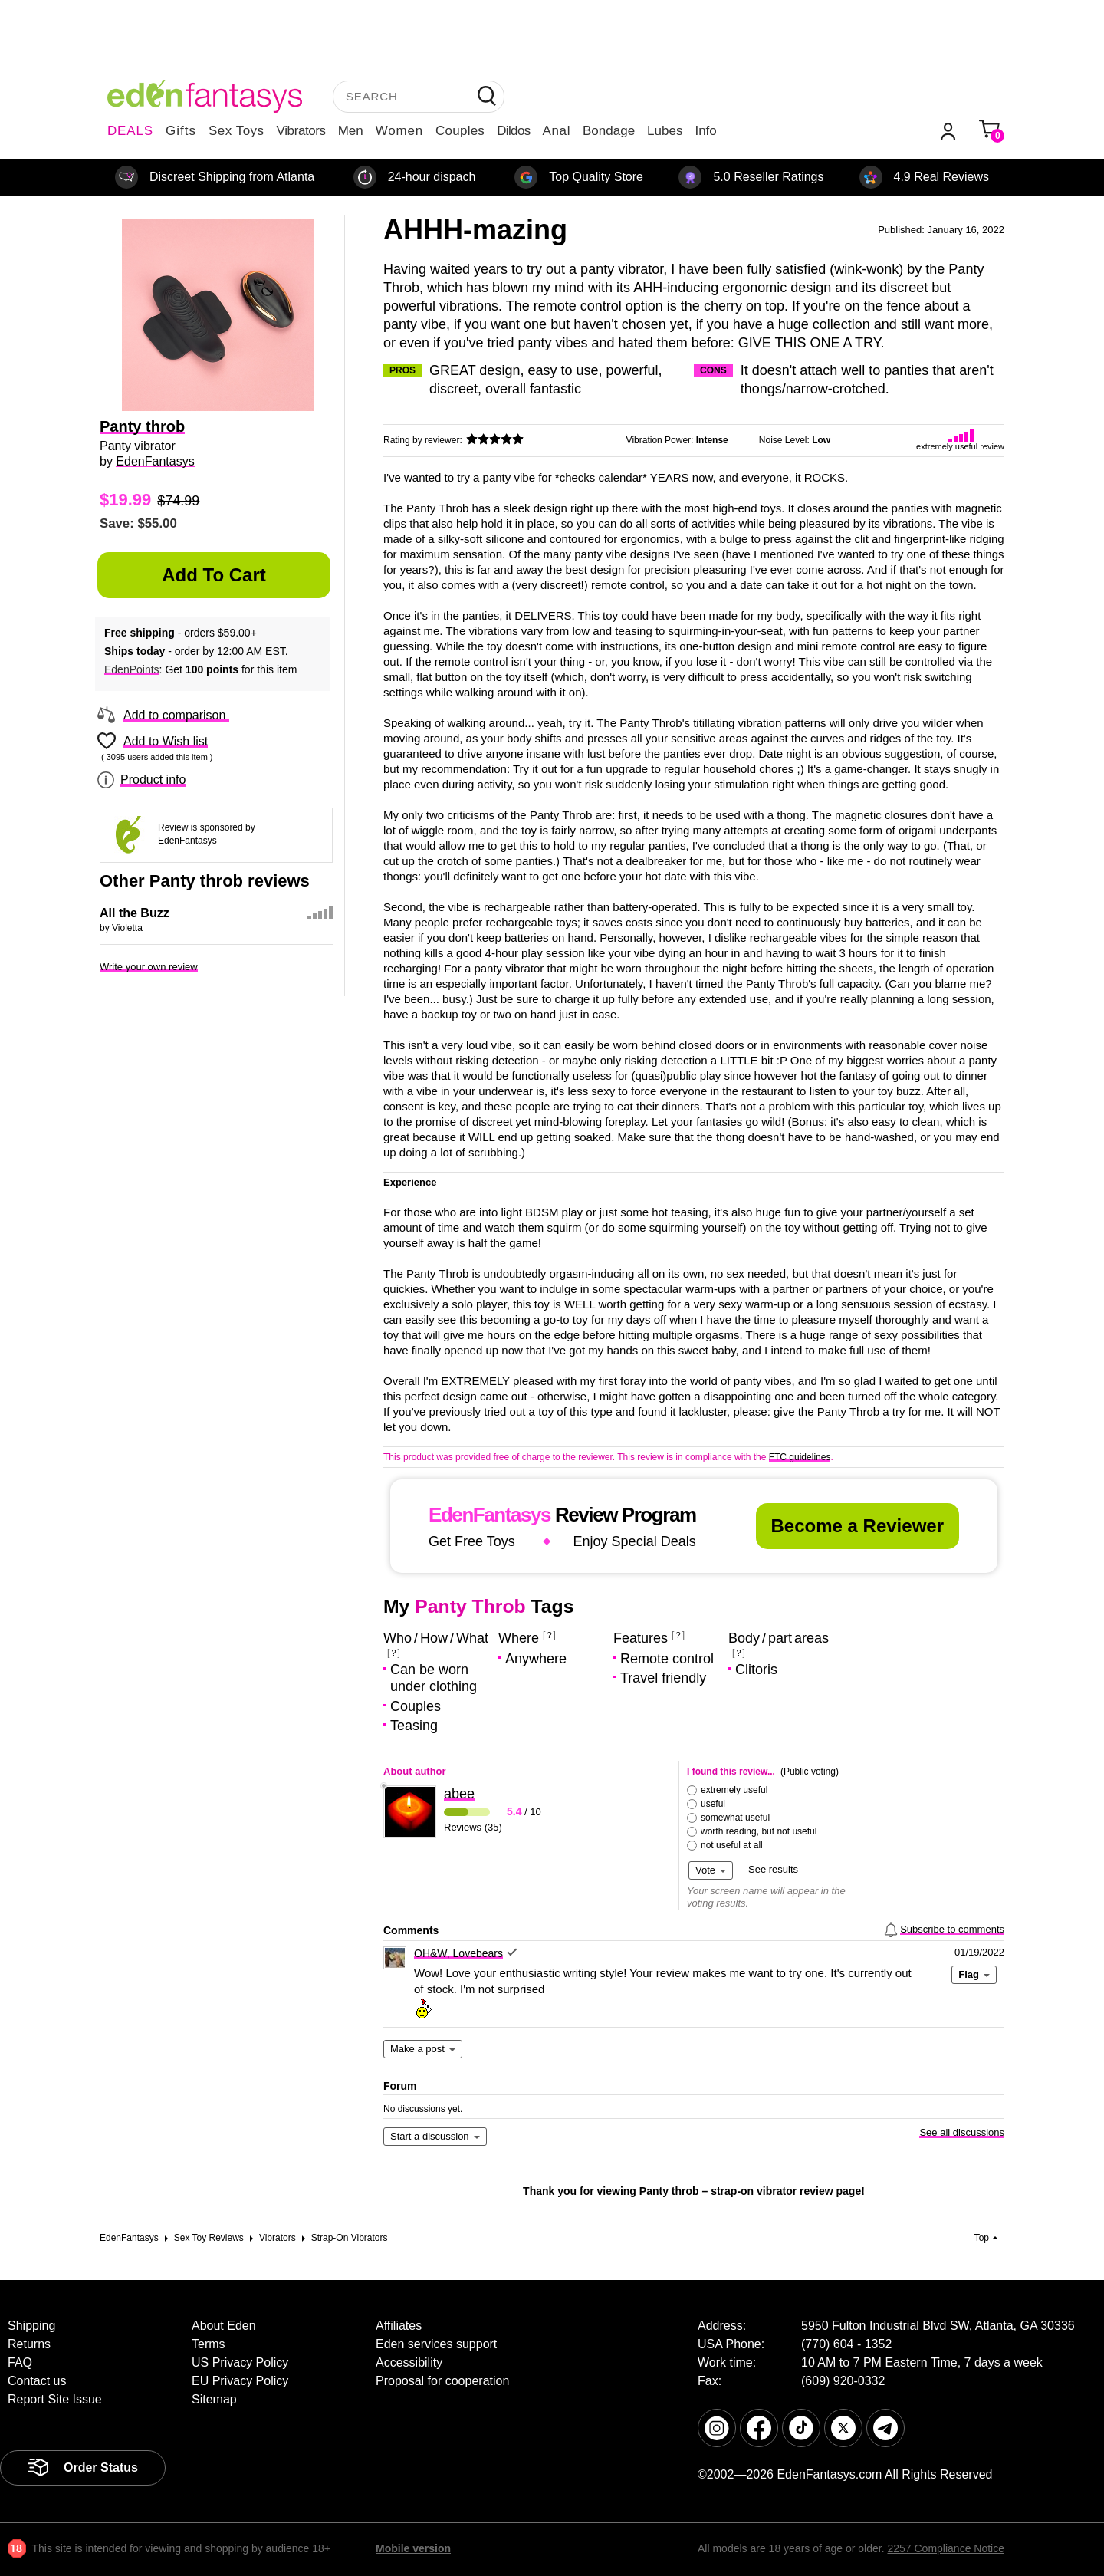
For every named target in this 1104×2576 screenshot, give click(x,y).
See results (773, 1869)
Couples (460, 130)
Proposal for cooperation (442, 2380)
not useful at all (732, 1845)
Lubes (664, 130)
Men (350, 130)
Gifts (181, 130)
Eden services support (436, 2344)
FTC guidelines (800, 1457)
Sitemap (214, 2399)
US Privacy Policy (240, 2362)
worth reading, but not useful (758, 1831)
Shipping (31, 2325)
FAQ (20, 2362)
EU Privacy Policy (240, 2380)
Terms (208, 2344)
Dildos (513, 130)
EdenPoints (131, 669)
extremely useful (734, 1790)
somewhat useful (735, 1817)
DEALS (130, 130)
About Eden (224, 2325)
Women (399, 130)
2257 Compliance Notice (945, 2548)
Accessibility (409, 2362)
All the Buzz (134, 913)
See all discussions (961, 2132)
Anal (556, 130)
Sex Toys (236, 130)
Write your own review (149, 966)
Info (705, 130)
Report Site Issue (55, 2399)
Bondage (609, 130)
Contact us (37, 2380)
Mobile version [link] (413, 2548)
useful (713, 1803)
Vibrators (301, 130)
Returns (29, 2344)
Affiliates (399, 2325)
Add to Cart (214, 574)
